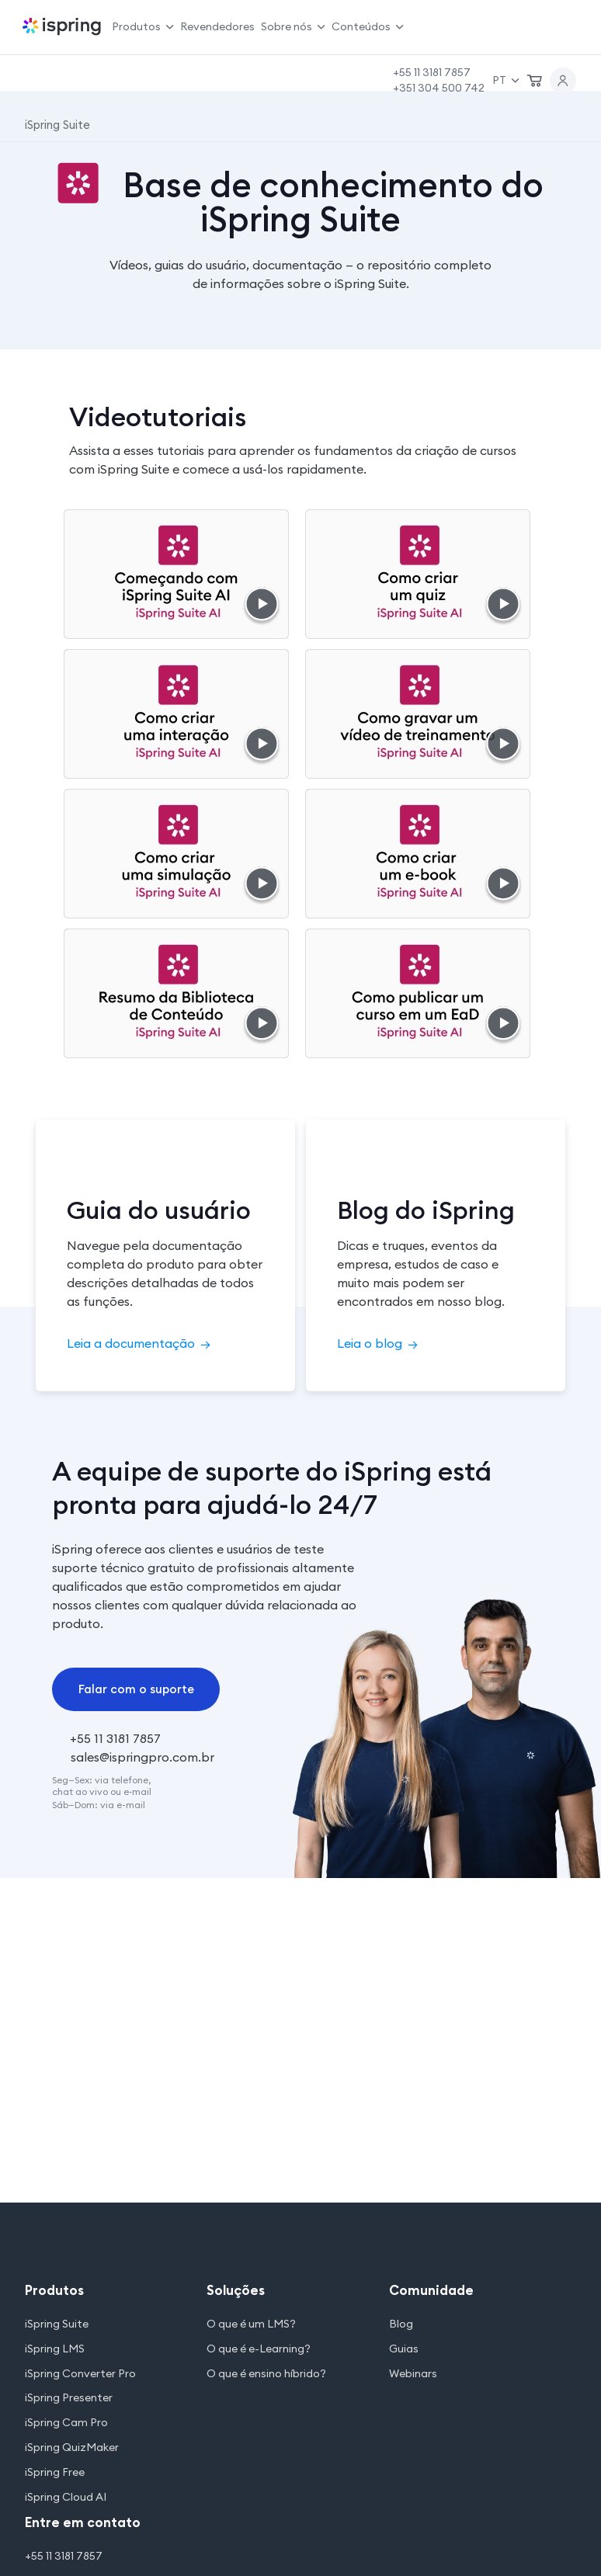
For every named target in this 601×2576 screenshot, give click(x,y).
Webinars (413, 2373)
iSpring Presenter (69, 2397)
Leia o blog (377, 1343)
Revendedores (217, 26)
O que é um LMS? (251, 2324)
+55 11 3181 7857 (432, 72)
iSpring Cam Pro (66, 2422)
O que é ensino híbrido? (266, 2373)
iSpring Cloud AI (65, 2497)
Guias (404, 2349)
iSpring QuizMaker (72, 2447)
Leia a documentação (138, 1343)
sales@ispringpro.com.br (142, 1757)
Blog (401, 2324)
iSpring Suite (57, 2324)
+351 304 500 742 (439, 88)
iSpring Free (55, 2472)
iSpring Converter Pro (80, 2373)
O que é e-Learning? (259, 2349)
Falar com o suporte (136, 1689)
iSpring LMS (55, 2349)
